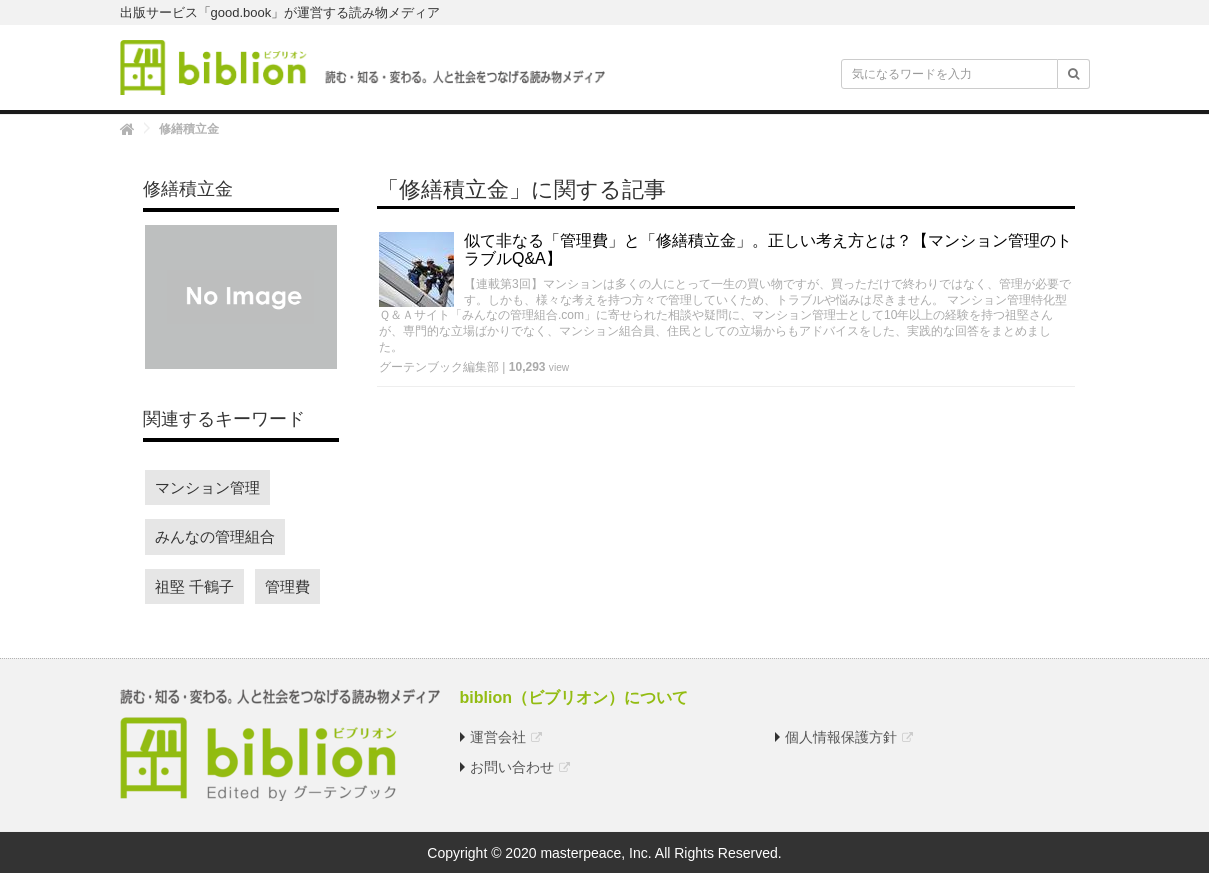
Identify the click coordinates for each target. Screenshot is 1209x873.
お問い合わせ (512, 767)
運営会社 (498, 737)
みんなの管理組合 (215, 536)
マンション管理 (207, 487)
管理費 (287, 586)
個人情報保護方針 (841, 737)
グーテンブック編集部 (439, 367)
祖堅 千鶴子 (194, 586)
